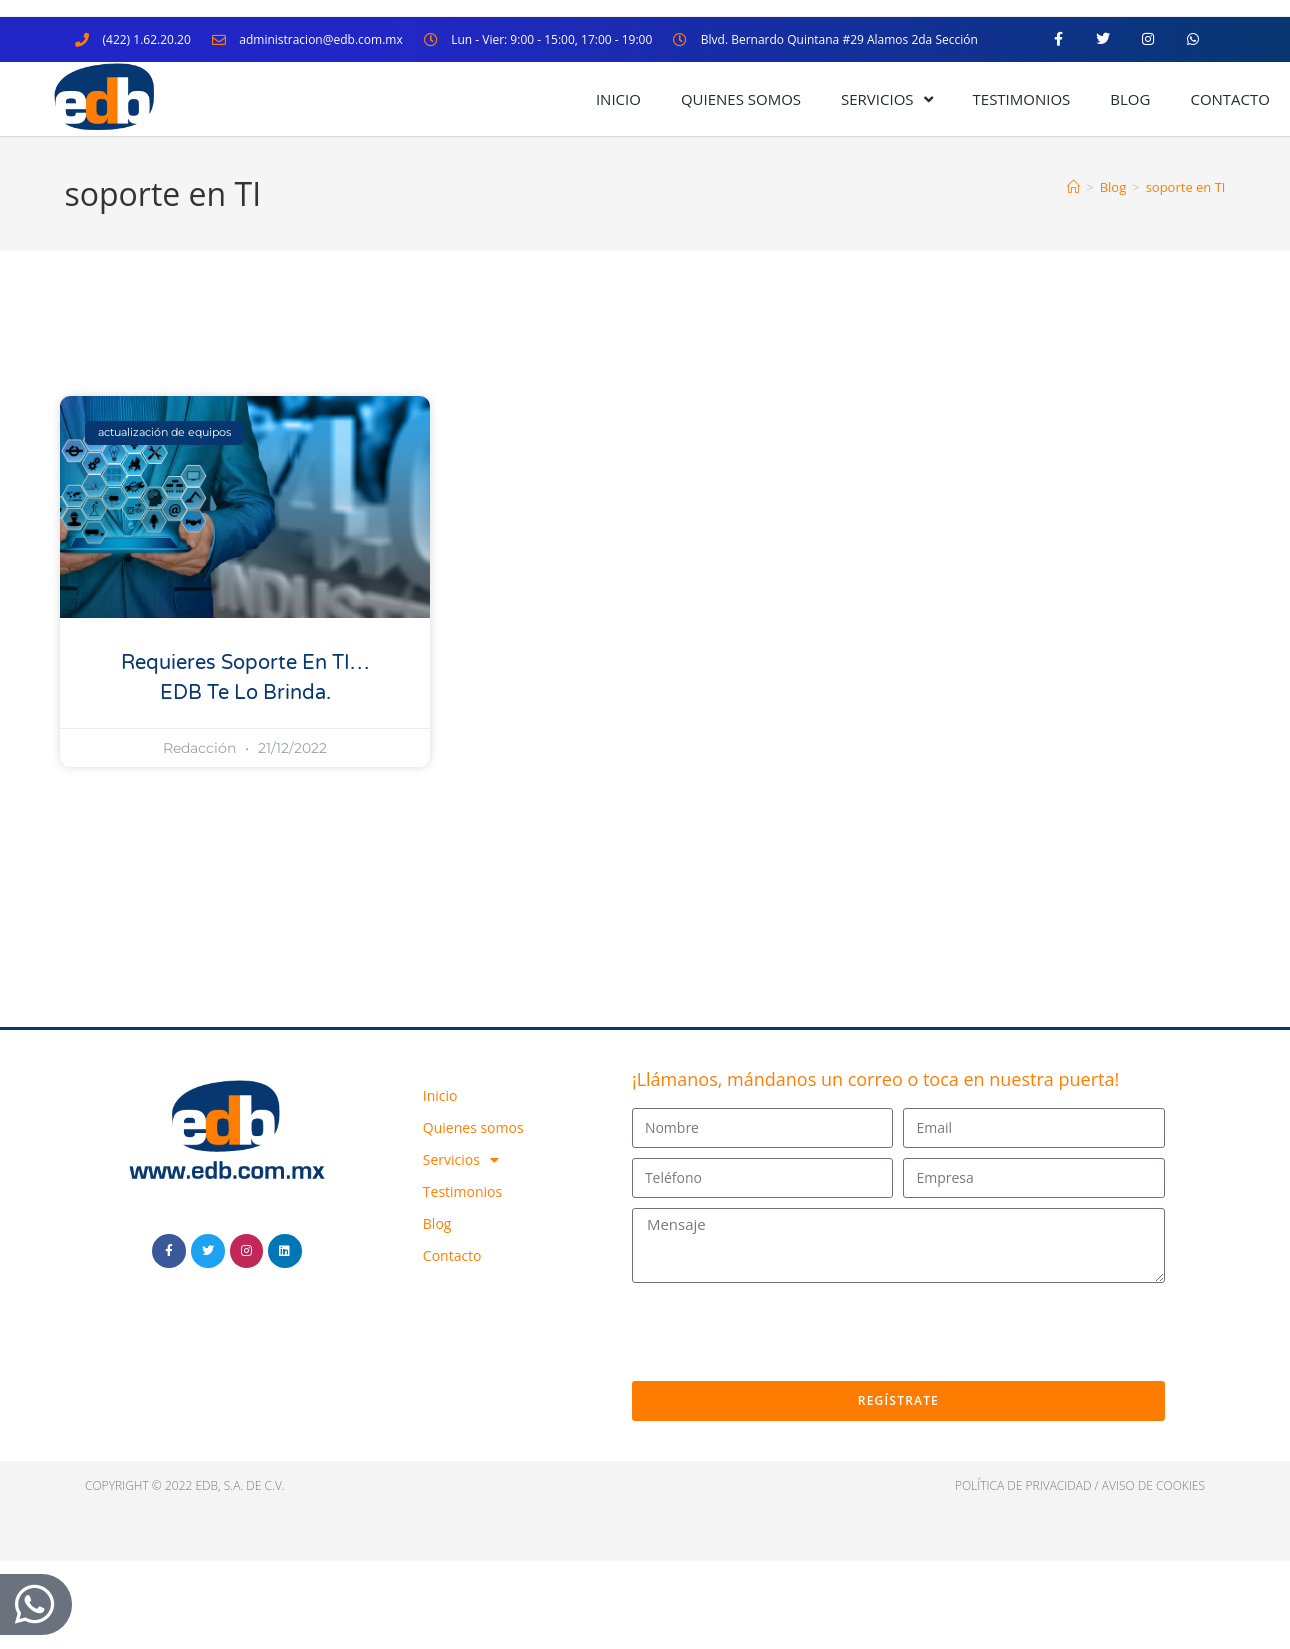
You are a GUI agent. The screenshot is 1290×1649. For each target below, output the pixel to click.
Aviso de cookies (1153, 1485)
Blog (1130, 99)
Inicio (618, 99)
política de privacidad (1023, 1485)
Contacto (1230, 99)
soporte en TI (1186, 187)
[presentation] (784, 1332)
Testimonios (1022, 99)
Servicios (886, 99)
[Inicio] (1073, 187)
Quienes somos (741, 99)
